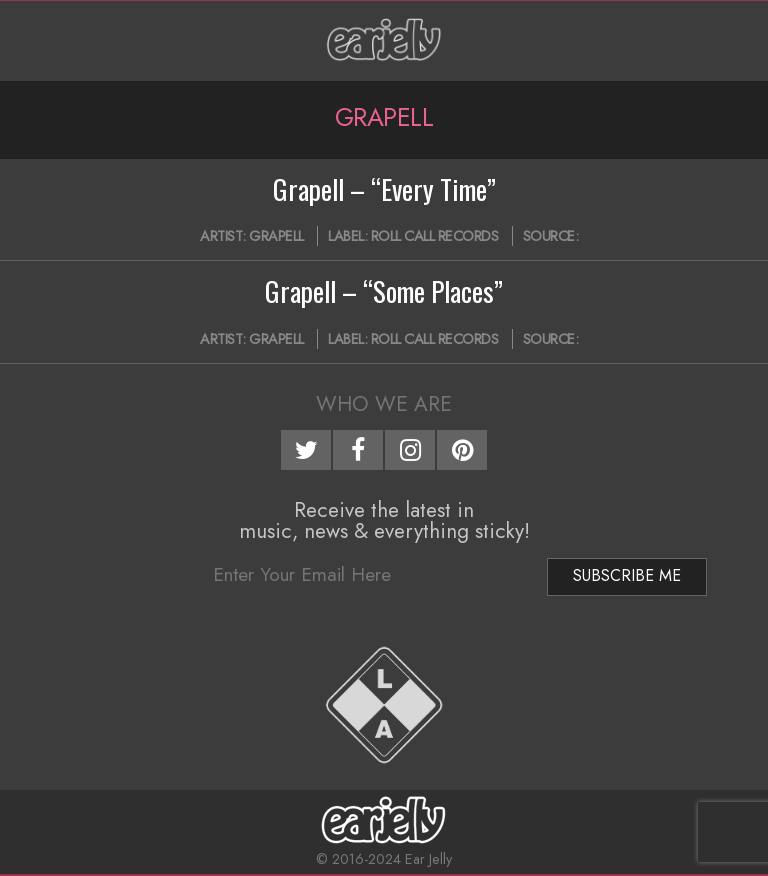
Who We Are (384, 404)
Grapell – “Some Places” (384, 291)
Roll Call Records (435, 236)
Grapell (276, 236)
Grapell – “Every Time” (384, 189)
